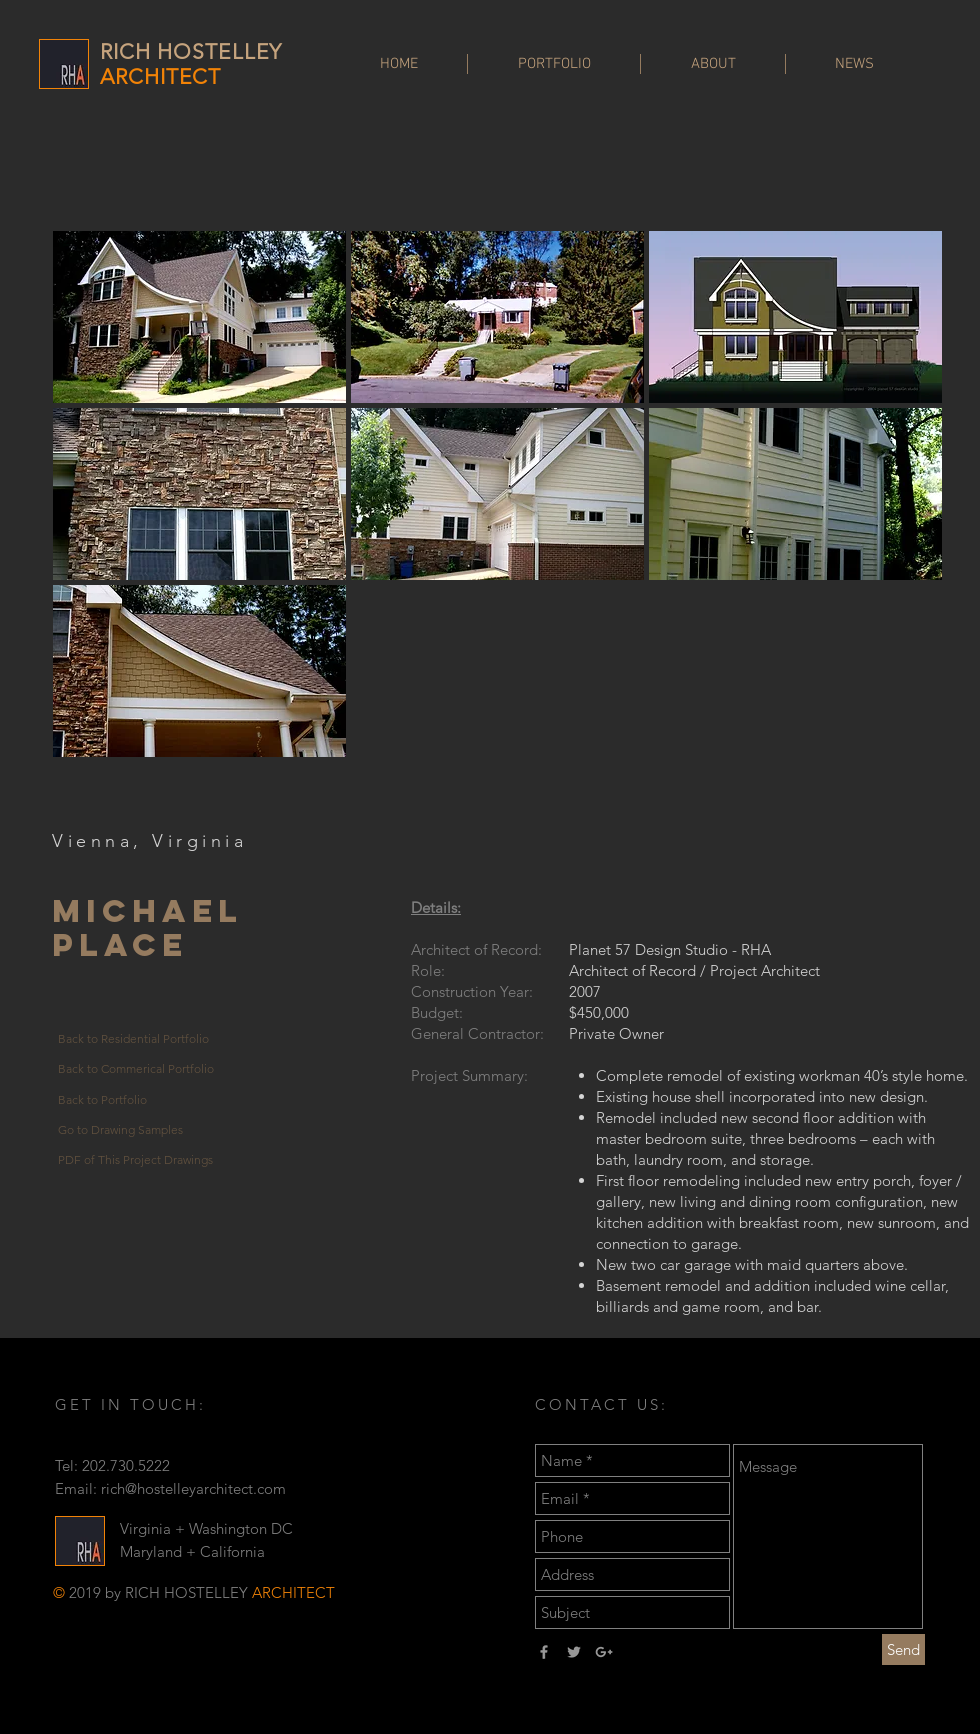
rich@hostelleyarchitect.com (193, 1488)
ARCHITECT (160, 76)
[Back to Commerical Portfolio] (137, 1070)
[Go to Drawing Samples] (137, 1130)
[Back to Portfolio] (137, 1100)
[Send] (903, 1649)
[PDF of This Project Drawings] (137, 1160)
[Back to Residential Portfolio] (137, 1040)
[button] (199, 317)
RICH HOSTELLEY (191, 51)
